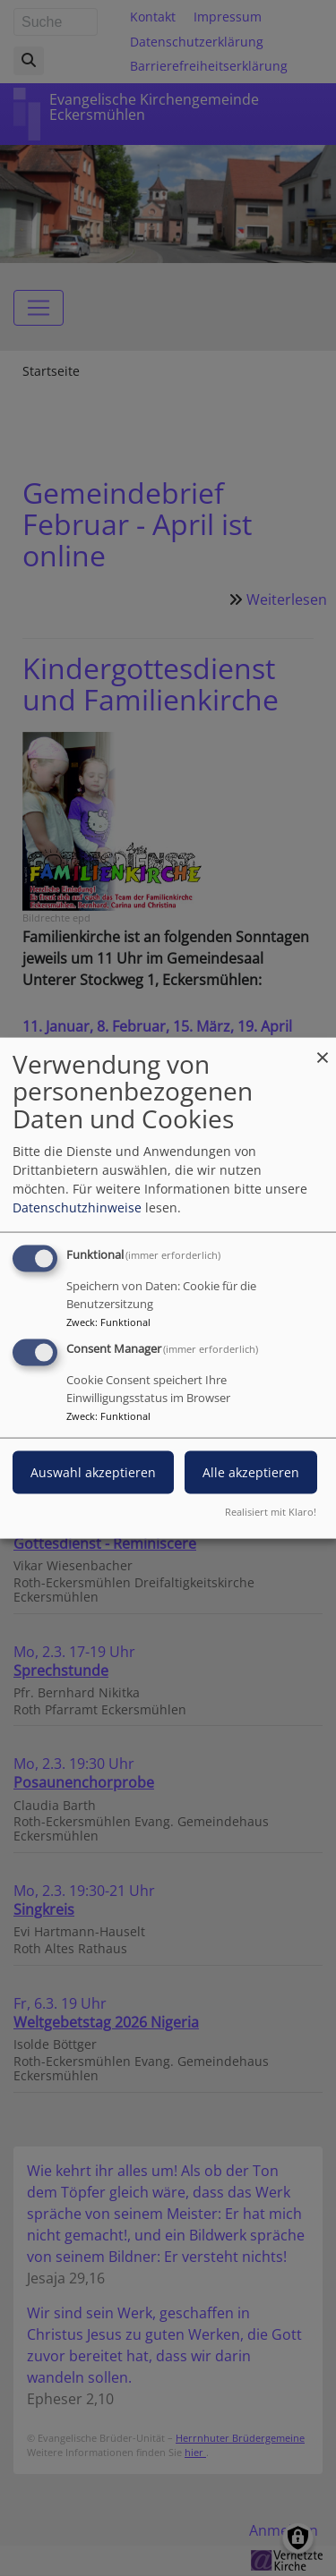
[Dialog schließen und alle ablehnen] (322, 1048)
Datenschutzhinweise (77, 1206)
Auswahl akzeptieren (93, 1472)
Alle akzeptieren (250, 1472)
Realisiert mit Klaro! (270, 1511)
